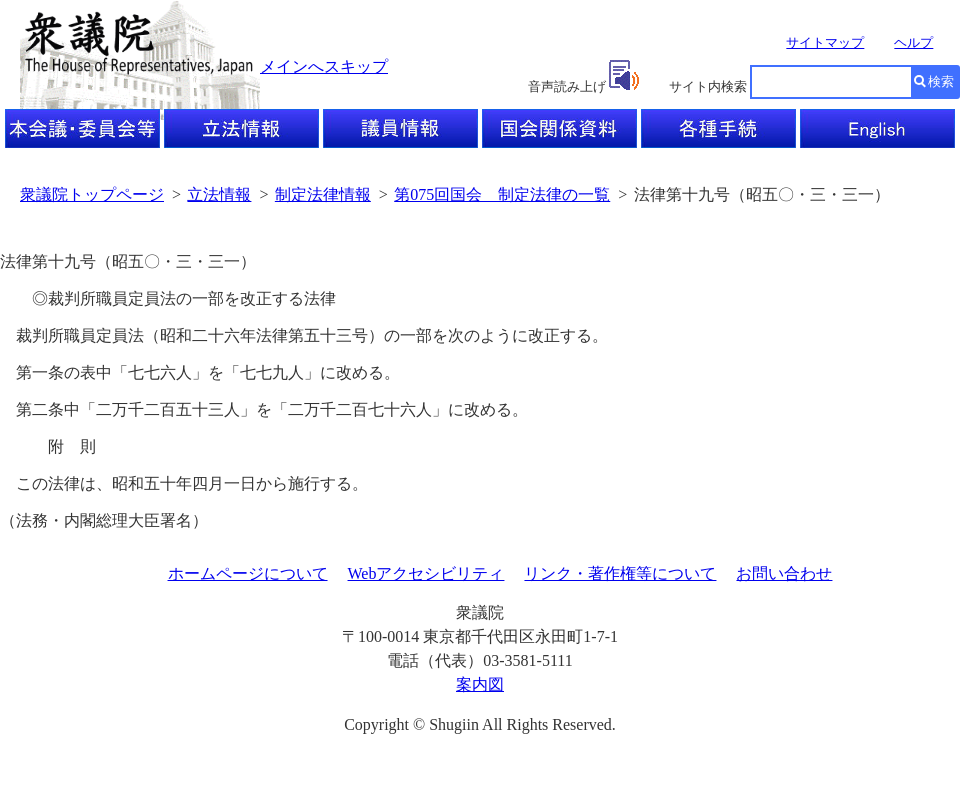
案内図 (480, 684)
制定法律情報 (323, 194)
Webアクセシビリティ (426, 573)
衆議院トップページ (92, 194)
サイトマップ (825, 42)
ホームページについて (248, 573)
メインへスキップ (324, 66)
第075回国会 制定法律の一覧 (502, 194)
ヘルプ (913, 42)
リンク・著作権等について (620, 573)
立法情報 (219, 194)
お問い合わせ (784, 573)
